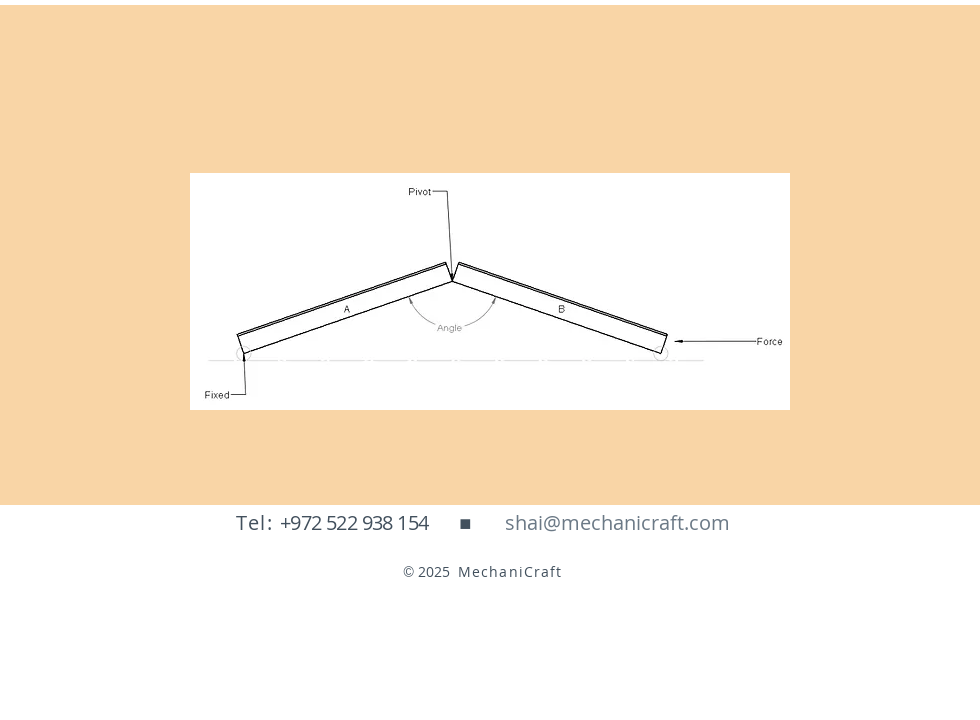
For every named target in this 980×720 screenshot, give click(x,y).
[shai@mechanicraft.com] (617, 523)
